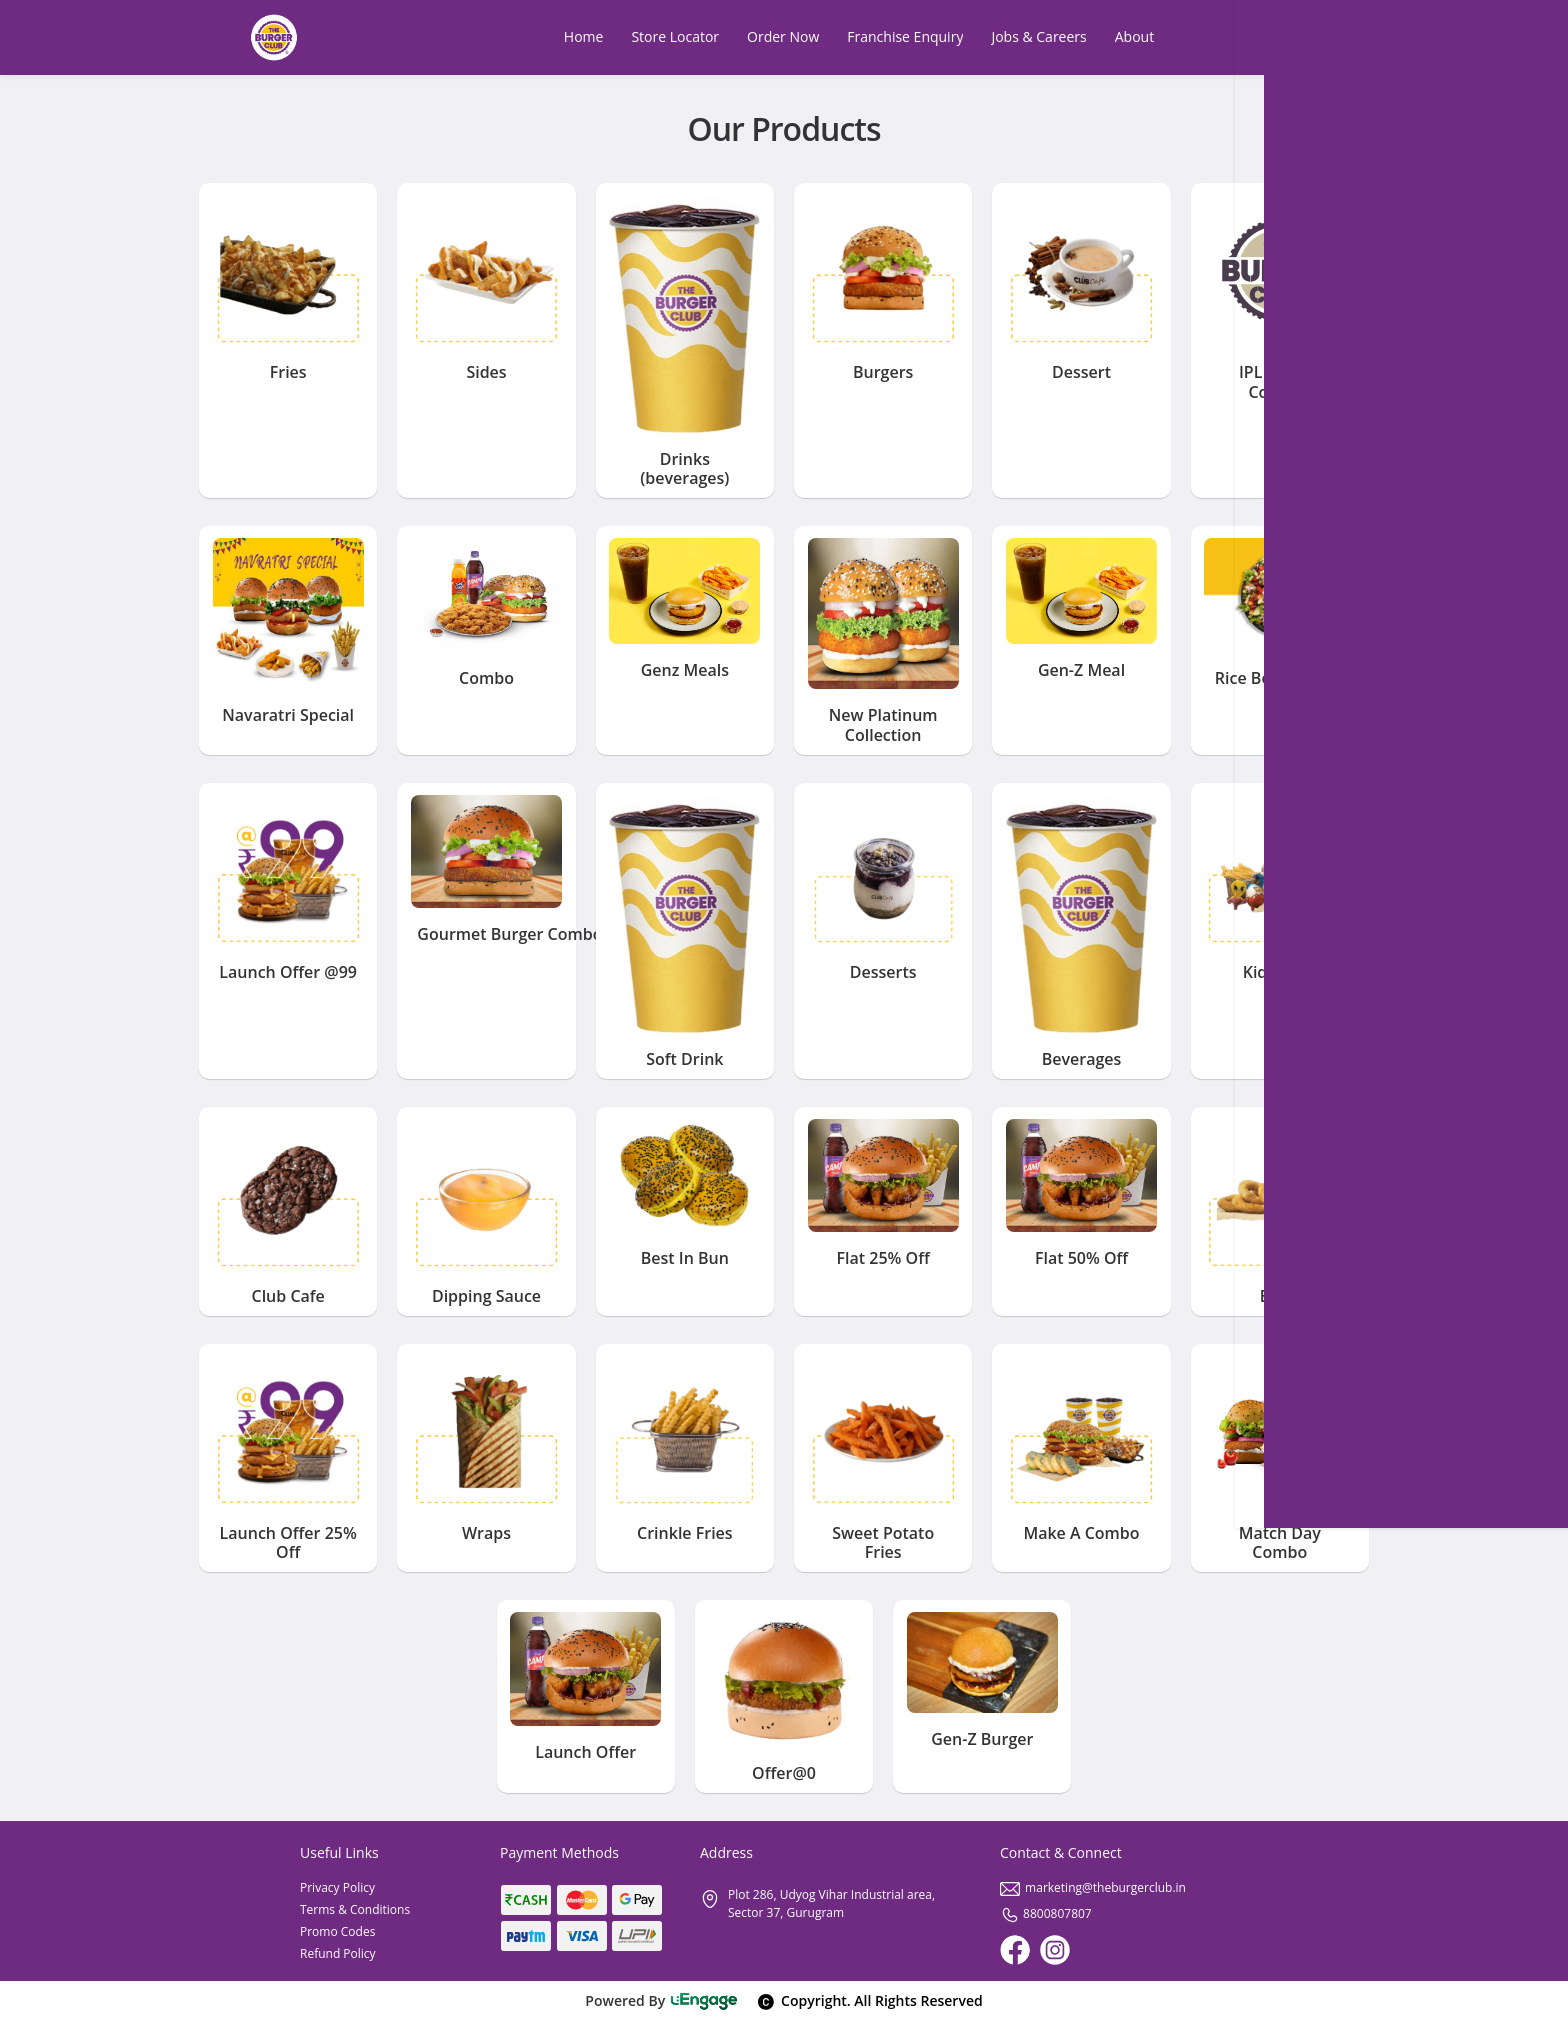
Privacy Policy (337, 1887)
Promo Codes (337, 1931)
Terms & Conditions (355, 1909)
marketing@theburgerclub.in (1093, 1887)
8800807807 (1046, 1913)
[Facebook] (1015, 1950)
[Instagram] (1055, 1950)
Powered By (661, 2000)
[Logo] (274, 37)
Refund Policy (338, 1953)
